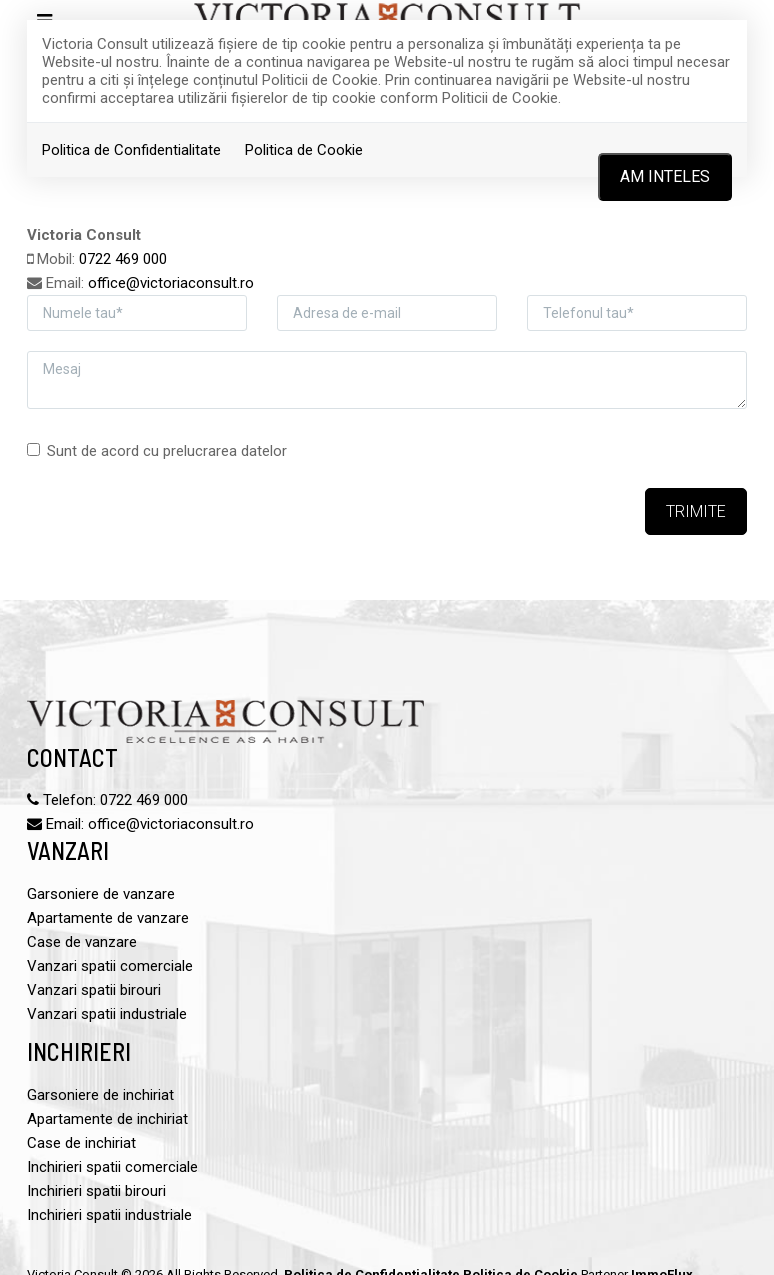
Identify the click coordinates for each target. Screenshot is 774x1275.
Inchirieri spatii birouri (96, 1191)
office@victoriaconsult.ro (171, 283)
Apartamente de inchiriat (107, 1119)
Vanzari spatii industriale (107, 1014)
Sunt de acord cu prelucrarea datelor (157, 451)
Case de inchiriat (81, 1143)
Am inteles (665, 176)
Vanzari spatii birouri (94, 990)
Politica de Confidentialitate (131, 150)
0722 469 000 (123, 259)
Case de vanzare (82, 942)
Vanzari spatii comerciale (110, 966)
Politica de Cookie (304, 150)
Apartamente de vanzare (108, 918)
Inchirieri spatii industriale (109, 1215)
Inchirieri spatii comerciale (112, 1167)
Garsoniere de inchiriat (100, 1095)
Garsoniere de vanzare (101, 894)
